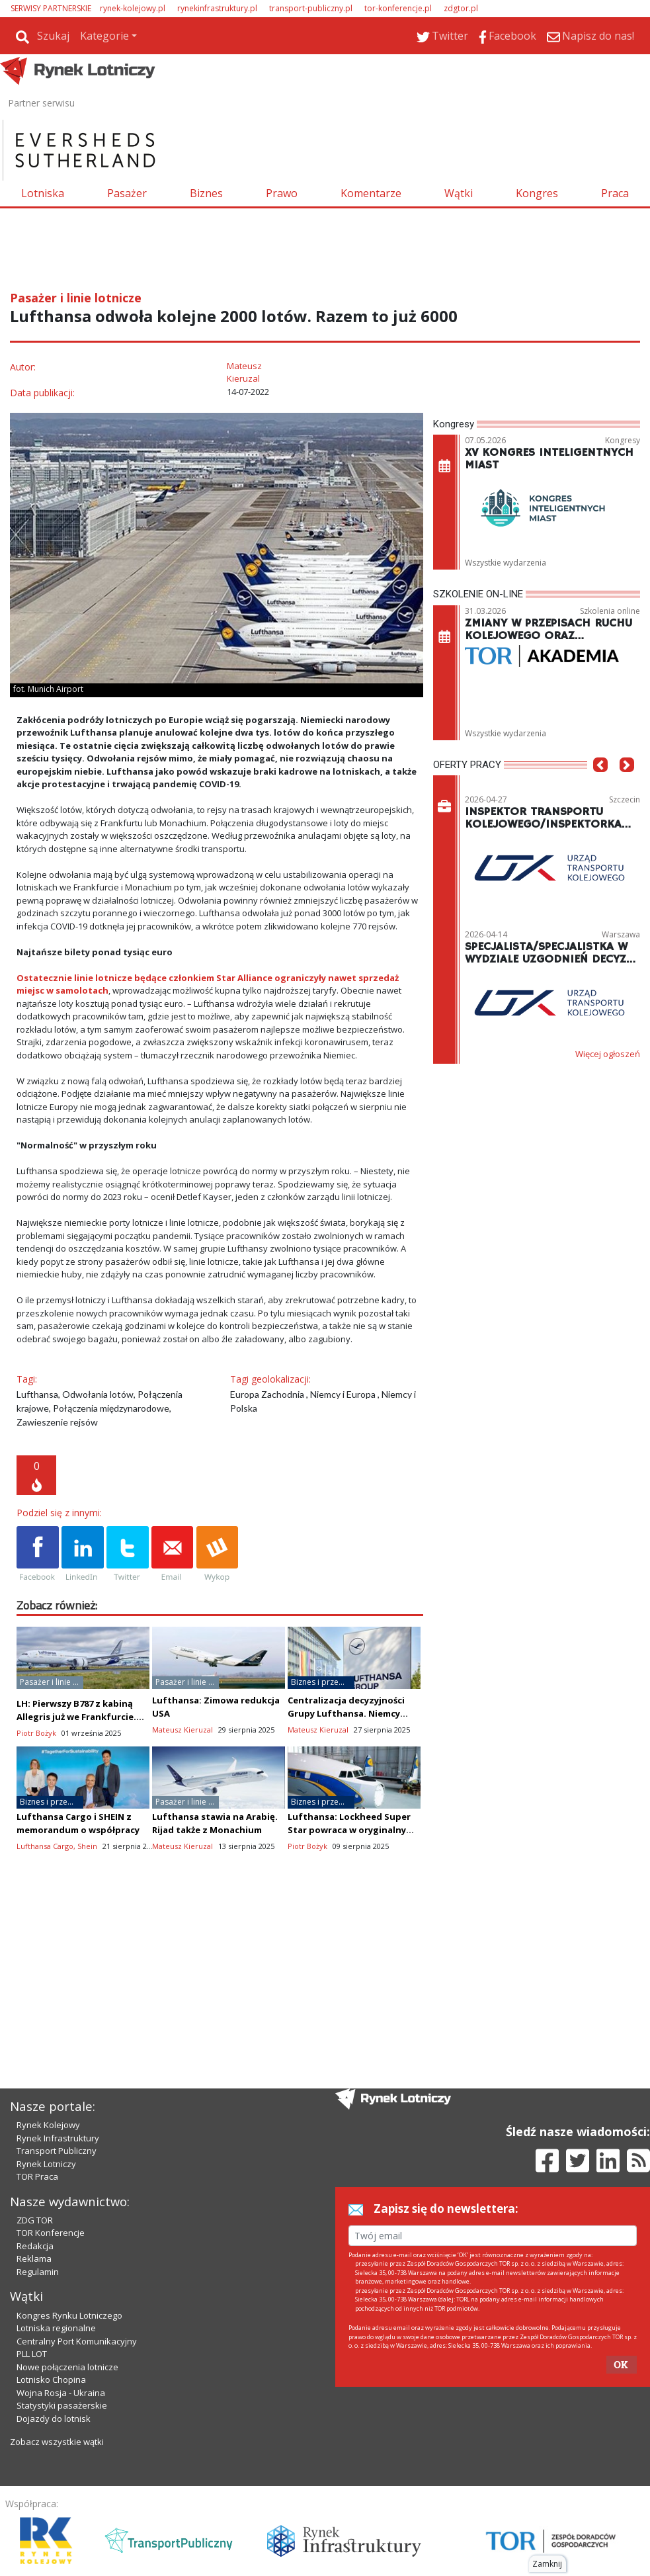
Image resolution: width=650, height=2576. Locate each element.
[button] (600, 784)
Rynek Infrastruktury (58, 2138)
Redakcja (35, 2246)
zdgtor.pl (461, 8)
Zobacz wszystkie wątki (57, 2442)
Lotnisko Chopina (51, 2379)
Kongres (537, 193)
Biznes (206, 193)
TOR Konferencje (51, 2233)
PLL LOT (32, 2354)
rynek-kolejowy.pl (132, 8)
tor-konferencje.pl (398, 8)
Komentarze (371, 193)
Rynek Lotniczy (46, 2164)
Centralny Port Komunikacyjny (77, 2341)
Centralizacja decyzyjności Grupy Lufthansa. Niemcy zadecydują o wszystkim (346, 1713)
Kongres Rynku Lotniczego (69, 2315)
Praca (615, 193)
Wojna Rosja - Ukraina (61, 2393)
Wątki (458, 193)
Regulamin (38, 2272)
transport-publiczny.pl (310, 8)
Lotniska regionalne (56, 2328)
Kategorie (104, 35)
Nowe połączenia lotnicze (67, 2367)
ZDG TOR (35, 2220)
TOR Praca (37, 2176)
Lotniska (42, 193)
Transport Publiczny (57, 2151)
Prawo (282, 193)
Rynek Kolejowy (48, 2125)
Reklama (34, 2258)
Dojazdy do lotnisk (54, 2419)
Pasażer (127, 193)
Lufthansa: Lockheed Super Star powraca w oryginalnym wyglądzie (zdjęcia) (351, 1830)
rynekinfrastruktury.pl (217, 8)
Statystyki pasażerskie (62, 2405)
